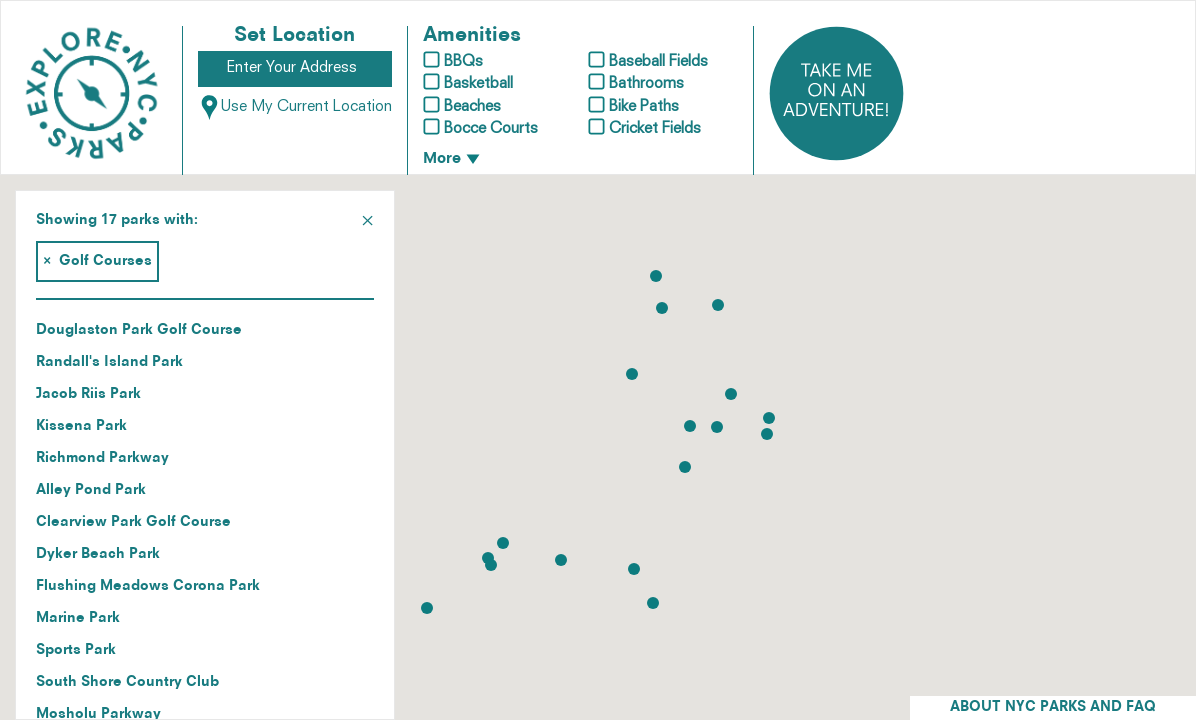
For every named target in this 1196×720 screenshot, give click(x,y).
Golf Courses (97, 261)
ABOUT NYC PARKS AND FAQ (1053, 707)
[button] (769, 418)
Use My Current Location (295, 107)
